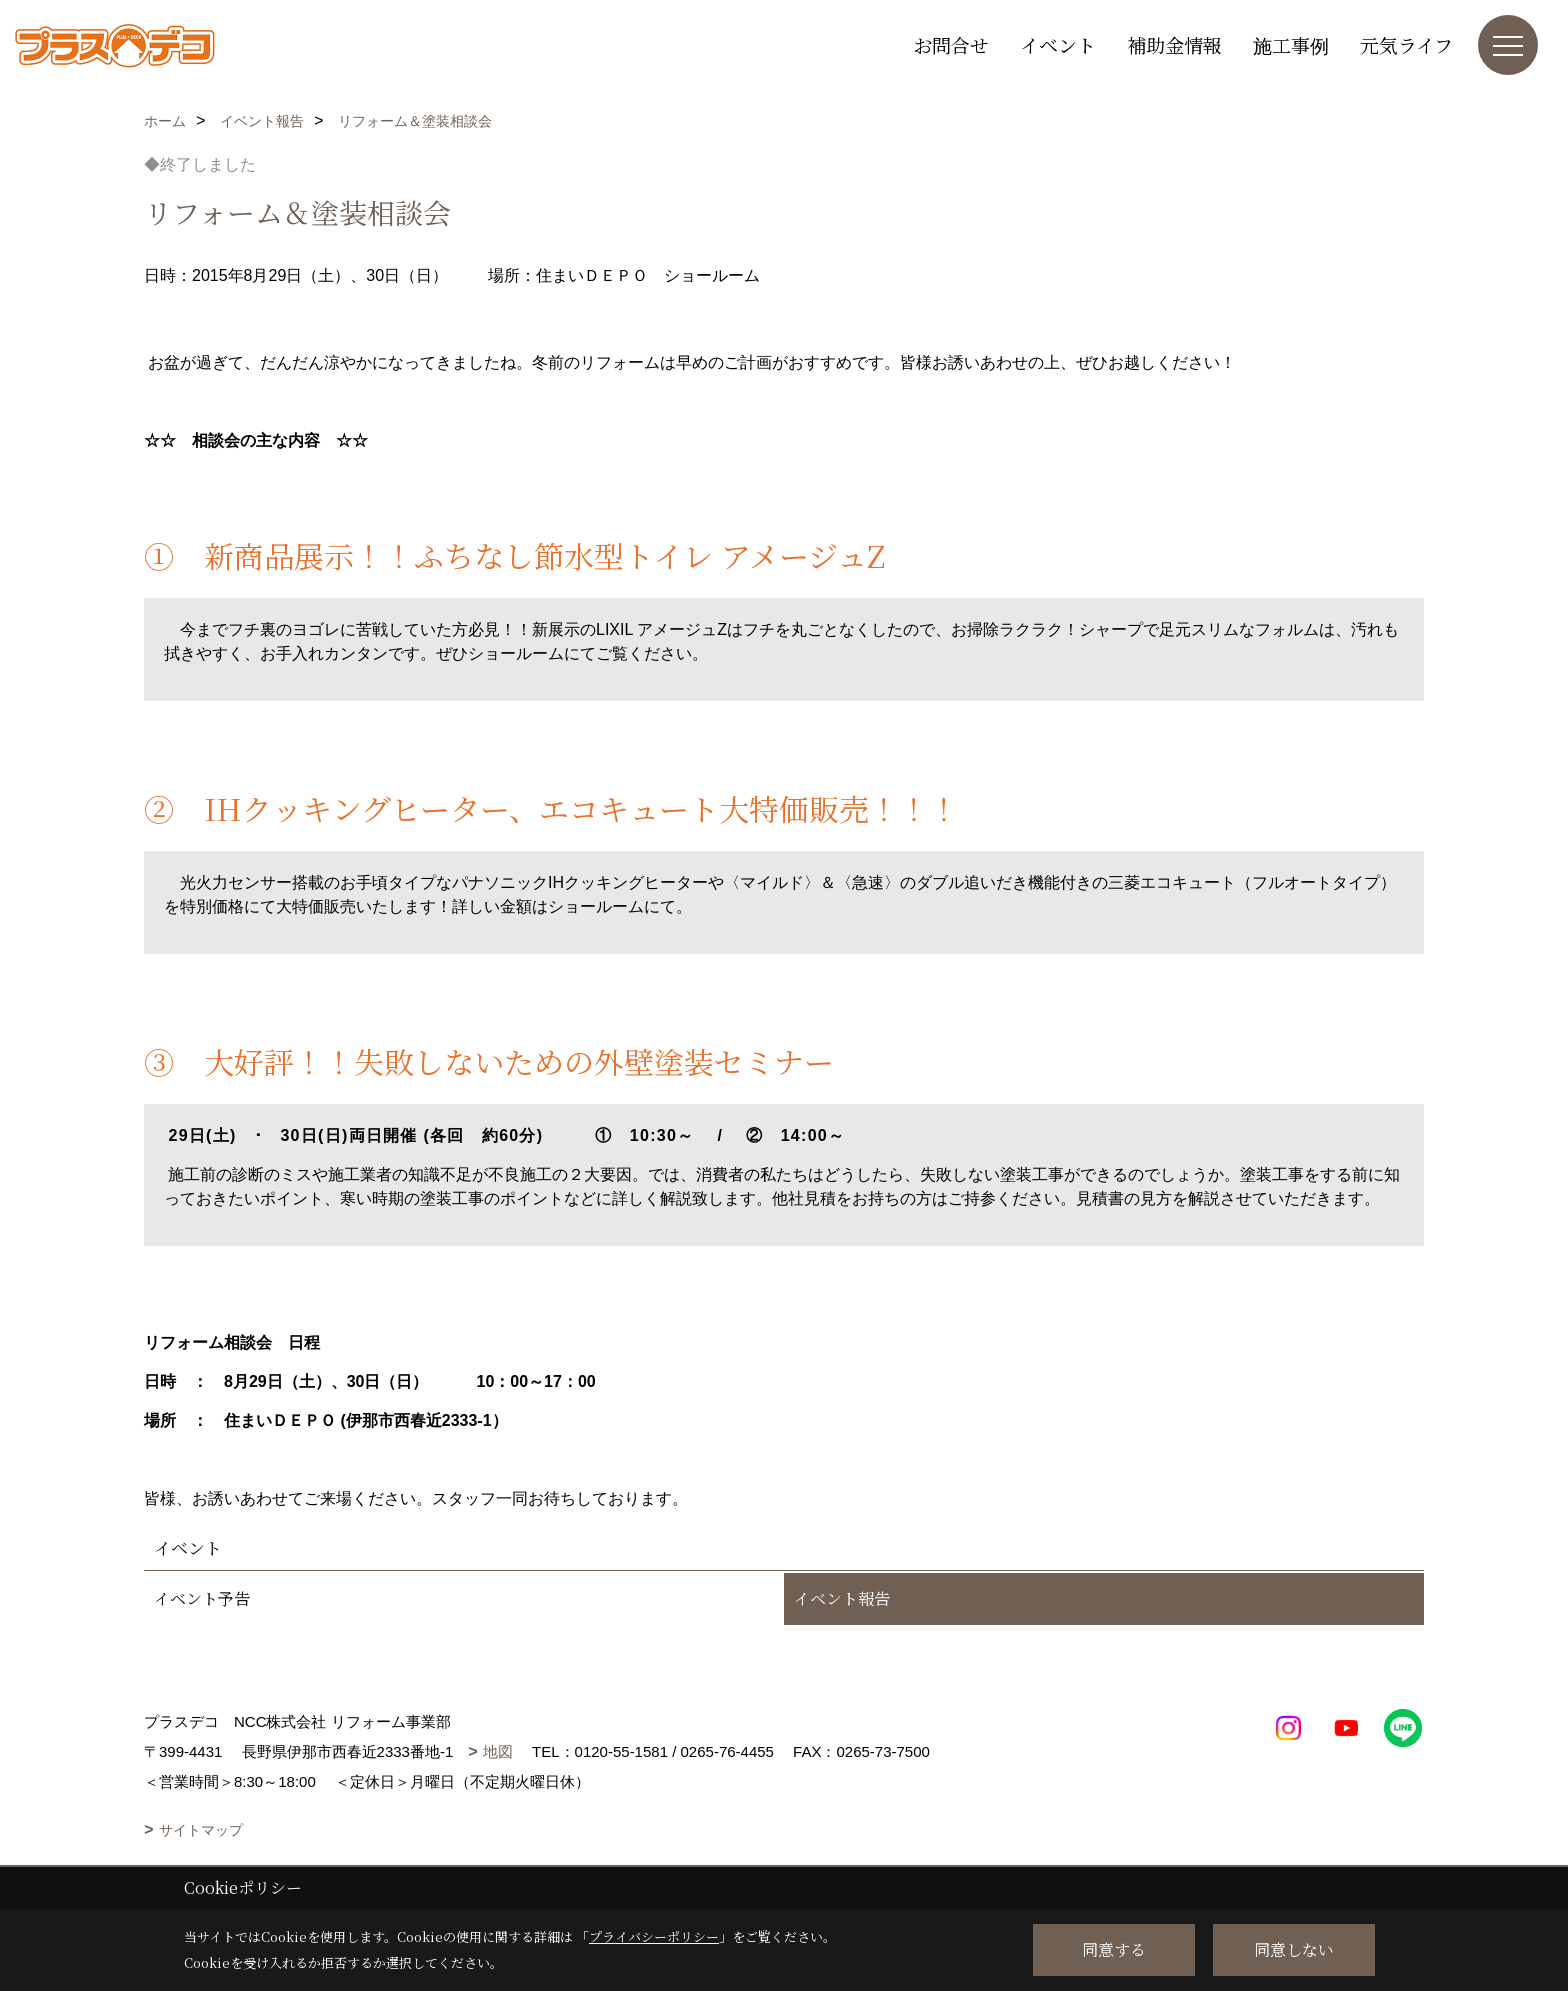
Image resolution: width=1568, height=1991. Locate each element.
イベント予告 (202, 1598)
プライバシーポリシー (654, 1936)
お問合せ (951, 44)
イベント (1058, 44)
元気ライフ (1406, 44)
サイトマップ (201, 1830)
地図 (498, 1751)
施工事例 (1291, 44)
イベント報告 (842, 1598)
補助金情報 (1174, 44)
